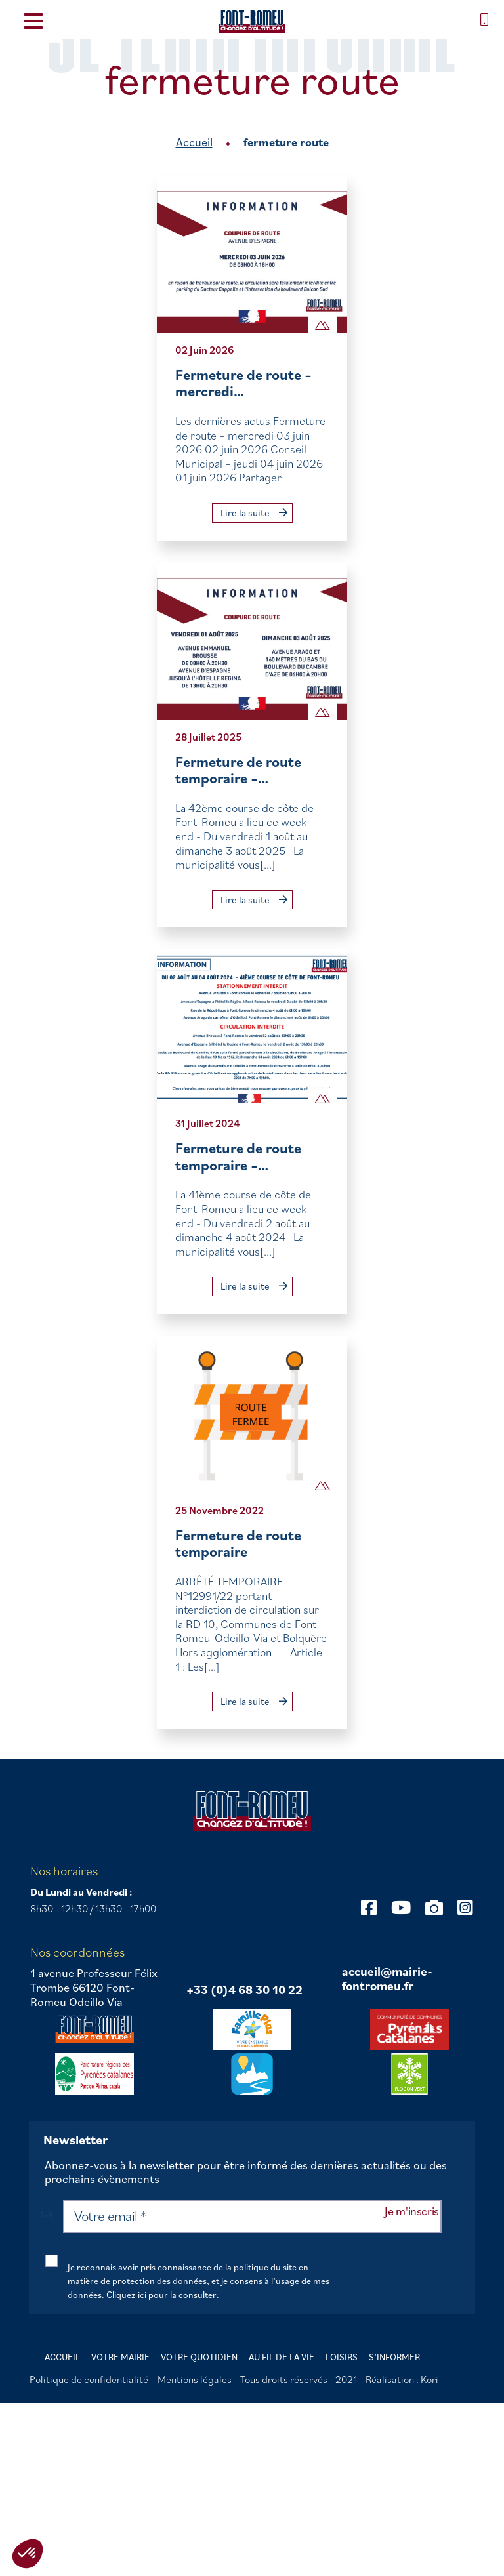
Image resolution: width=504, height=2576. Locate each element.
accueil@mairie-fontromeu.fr (387, 1979)
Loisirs (342, 2357)
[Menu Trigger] (33, 20)
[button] (27, 2553)
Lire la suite (253, 512)
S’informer (394, 2357)
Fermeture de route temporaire (238, 1543)
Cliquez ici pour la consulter (161, 2294)
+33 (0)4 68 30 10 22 (244, 1990)
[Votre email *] (252, 2216)
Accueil (194, 142)
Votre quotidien (199, 2357)
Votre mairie (120, 2357)
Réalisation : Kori (402, 2379)
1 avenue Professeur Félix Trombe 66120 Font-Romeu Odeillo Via (94, 1987)
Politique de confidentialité (89, 2379)
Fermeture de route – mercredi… (243, 382)
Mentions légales (195, 2379)
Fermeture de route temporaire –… (238, 770)
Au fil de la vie (281, 2357)
